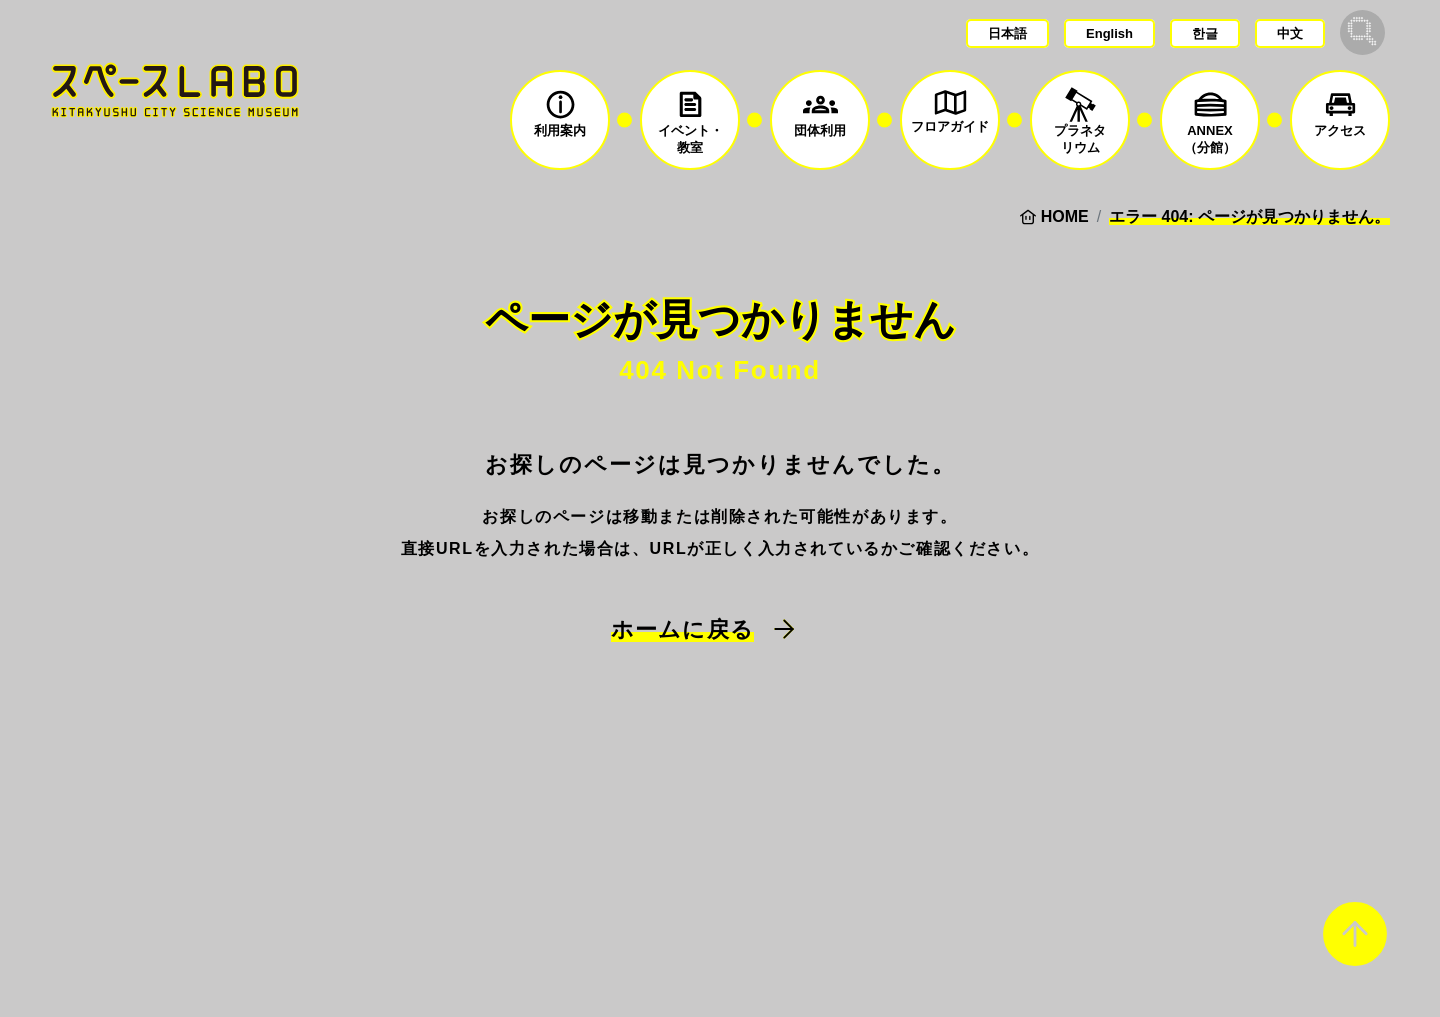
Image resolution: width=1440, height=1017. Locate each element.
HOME (1065, 216)
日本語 (1007, 33)
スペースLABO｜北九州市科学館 (175, 90)
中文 (1290, 33)
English (1109, 33)
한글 (1205, 33)
